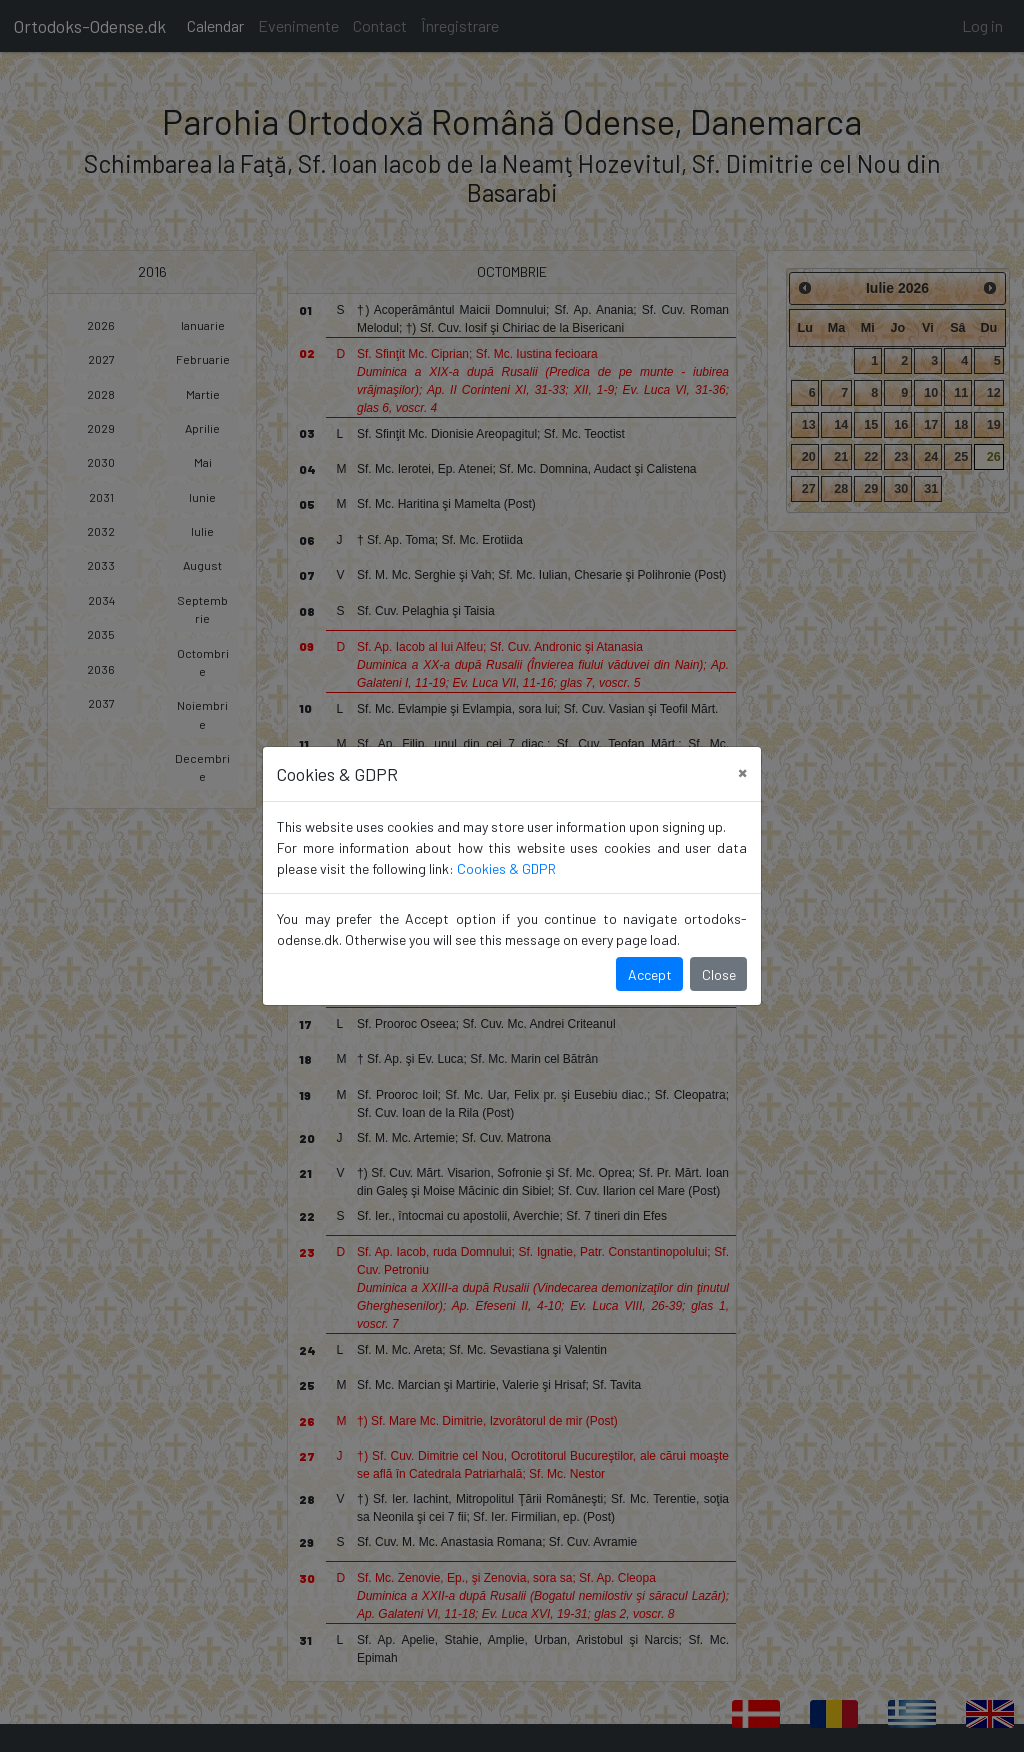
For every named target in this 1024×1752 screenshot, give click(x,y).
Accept (650, 974)
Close (719, 974)
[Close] (742, 771)
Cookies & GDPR (506, 868)
